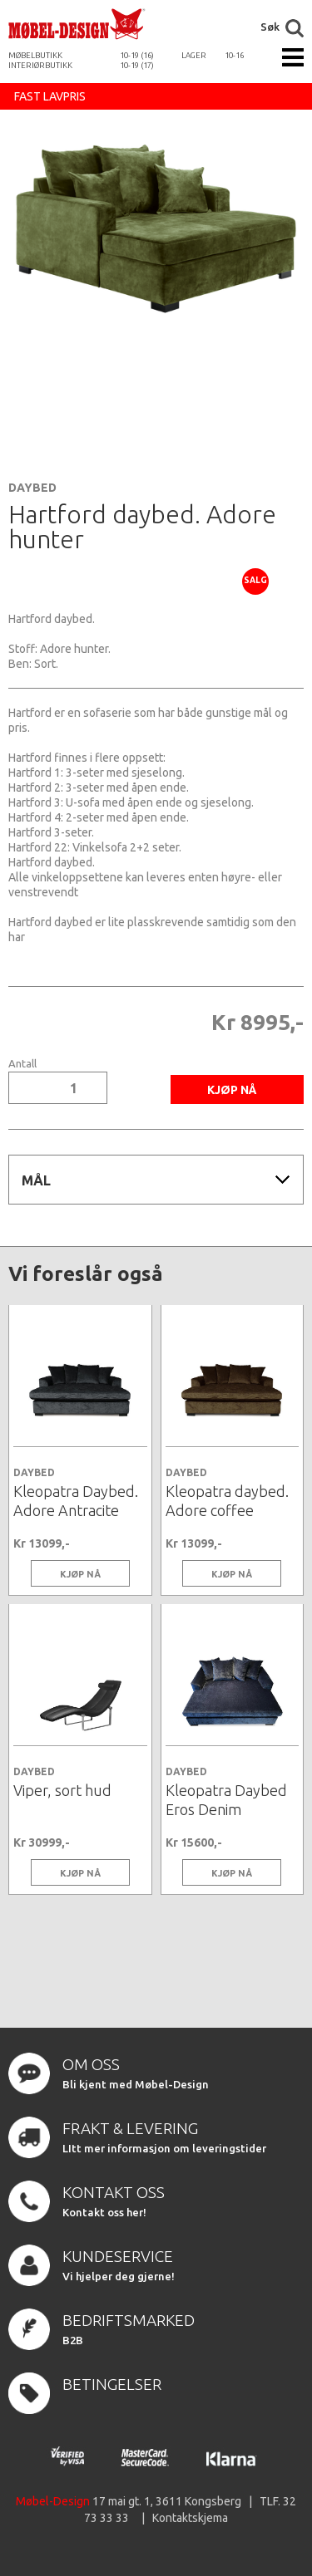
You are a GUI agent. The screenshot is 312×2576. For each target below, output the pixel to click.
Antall (22, 1063)
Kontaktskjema (190, 2517)
